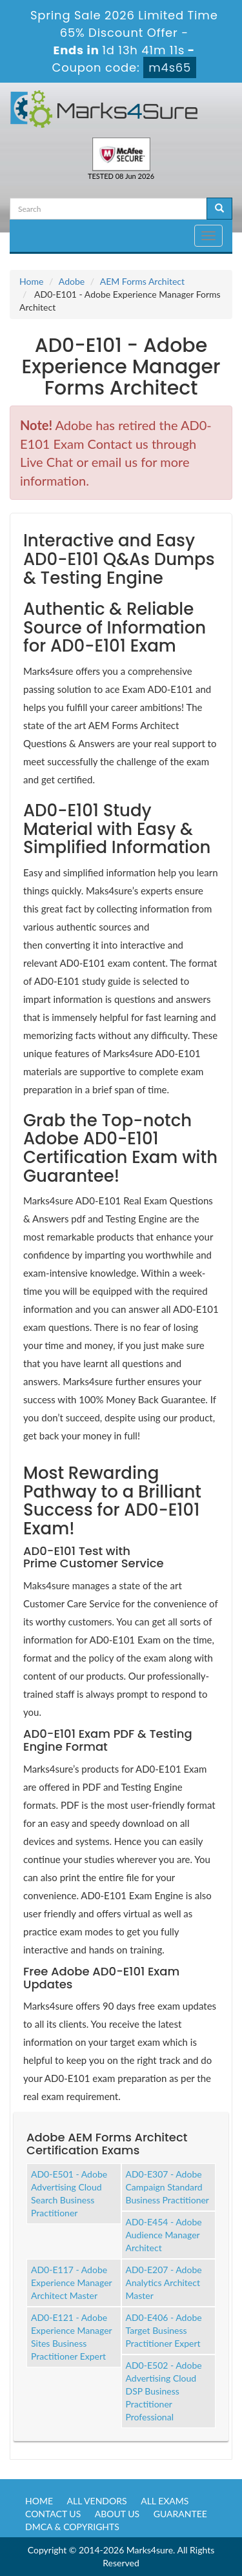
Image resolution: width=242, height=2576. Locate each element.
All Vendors (97, 2500)
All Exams (164, 2500)
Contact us (53, 2513)
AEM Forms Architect (142, 281)
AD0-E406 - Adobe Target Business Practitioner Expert (164, 2330)
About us (117, 2513)
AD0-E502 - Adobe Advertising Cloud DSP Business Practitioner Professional (164, 2391)
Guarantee (180, 2513)
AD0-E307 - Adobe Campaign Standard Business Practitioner (167, 2187)
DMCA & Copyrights (72, 2526)
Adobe (72, 281)
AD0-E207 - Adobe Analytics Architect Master (164, 2282)
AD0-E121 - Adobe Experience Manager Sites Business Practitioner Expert (71, 2337)
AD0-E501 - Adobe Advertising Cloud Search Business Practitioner (69, 2193)
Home (31, 281)
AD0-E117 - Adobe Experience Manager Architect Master (71, 2282)
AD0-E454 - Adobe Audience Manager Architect (164, 2234)
